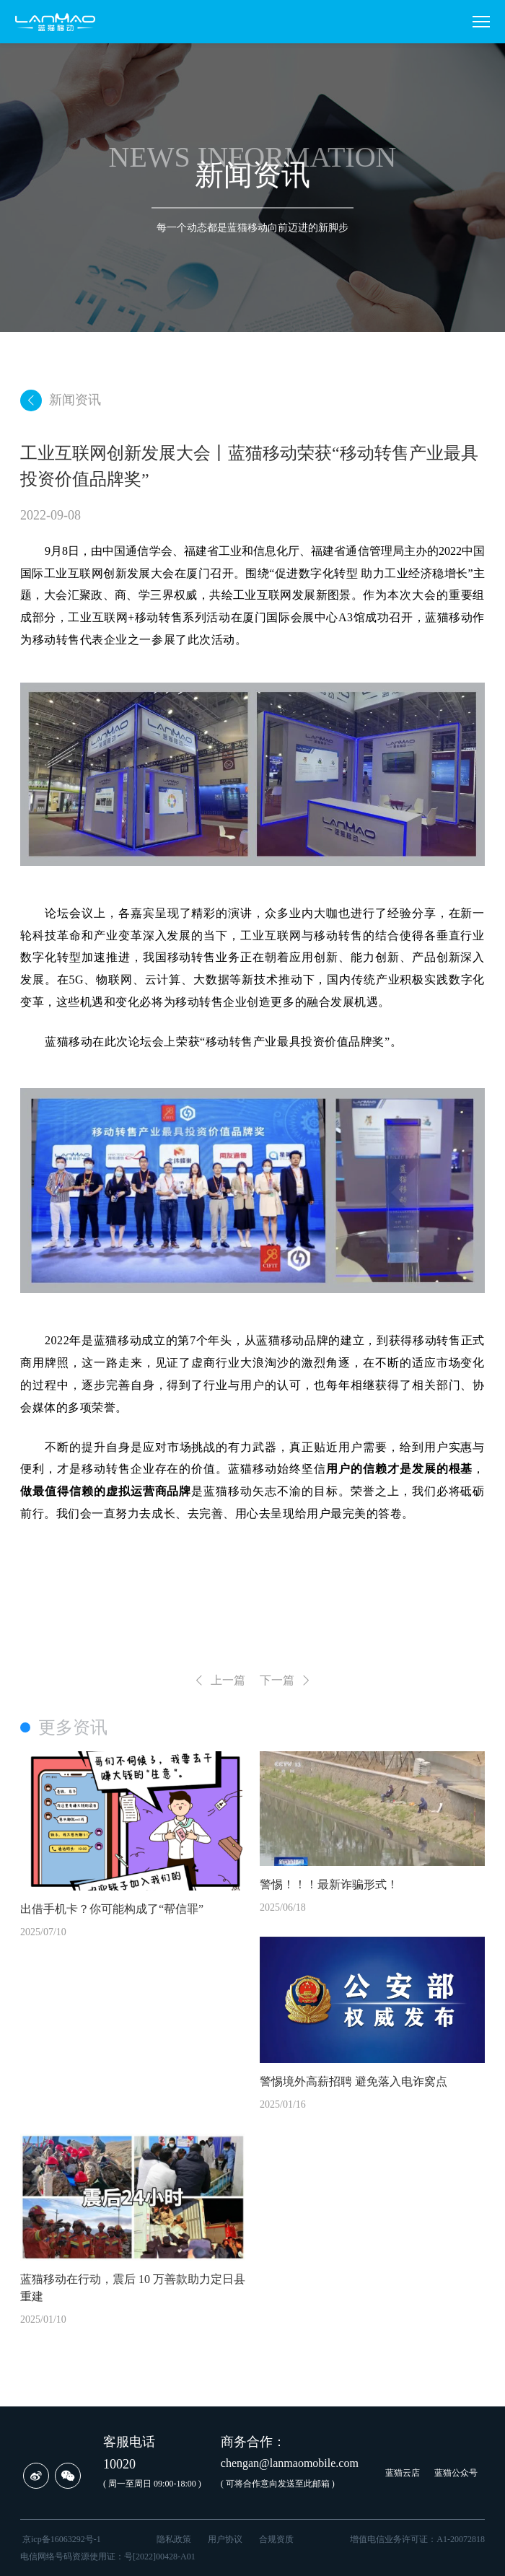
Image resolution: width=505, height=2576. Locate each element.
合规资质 (276, 2539)
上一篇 (219, 1681)
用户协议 (225, 2539)
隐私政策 (174, 2539)
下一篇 (286, 1681)
